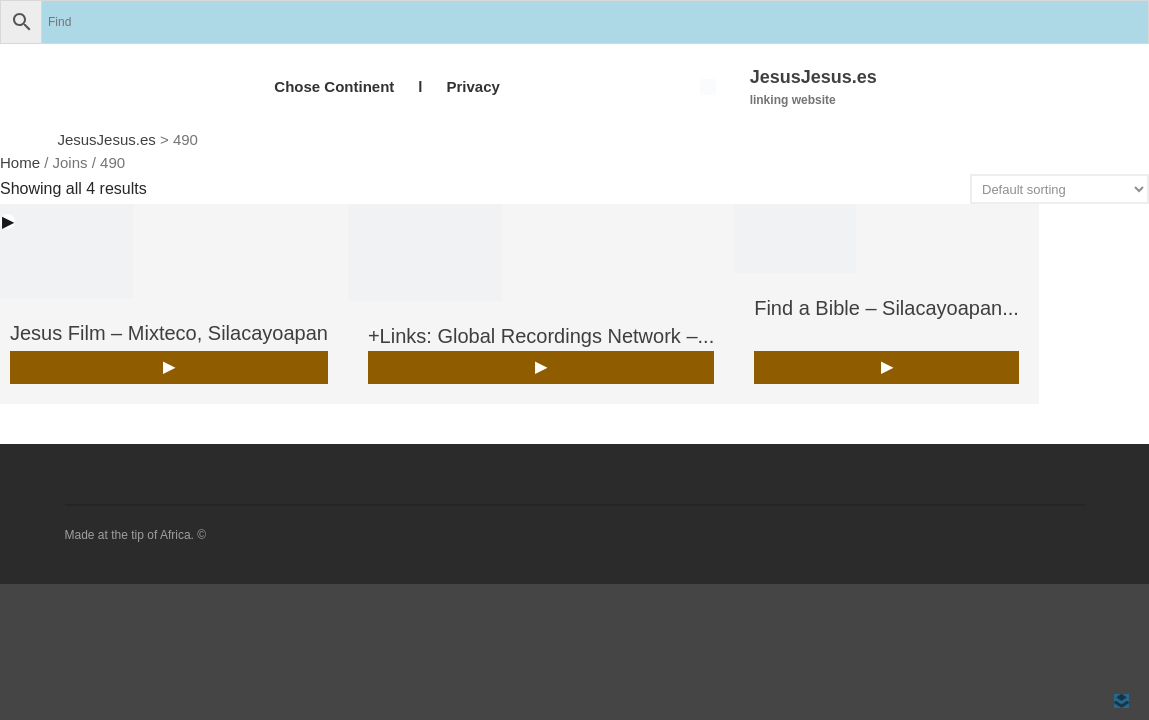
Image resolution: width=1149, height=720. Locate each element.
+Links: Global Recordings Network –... (541, 336)
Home (20, 162)
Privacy (472, 86)
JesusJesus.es (813, 77)
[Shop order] (1059, 189)
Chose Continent (334, 86)
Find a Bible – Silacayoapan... (886, 308)
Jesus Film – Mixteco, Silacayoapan (169, 333)
